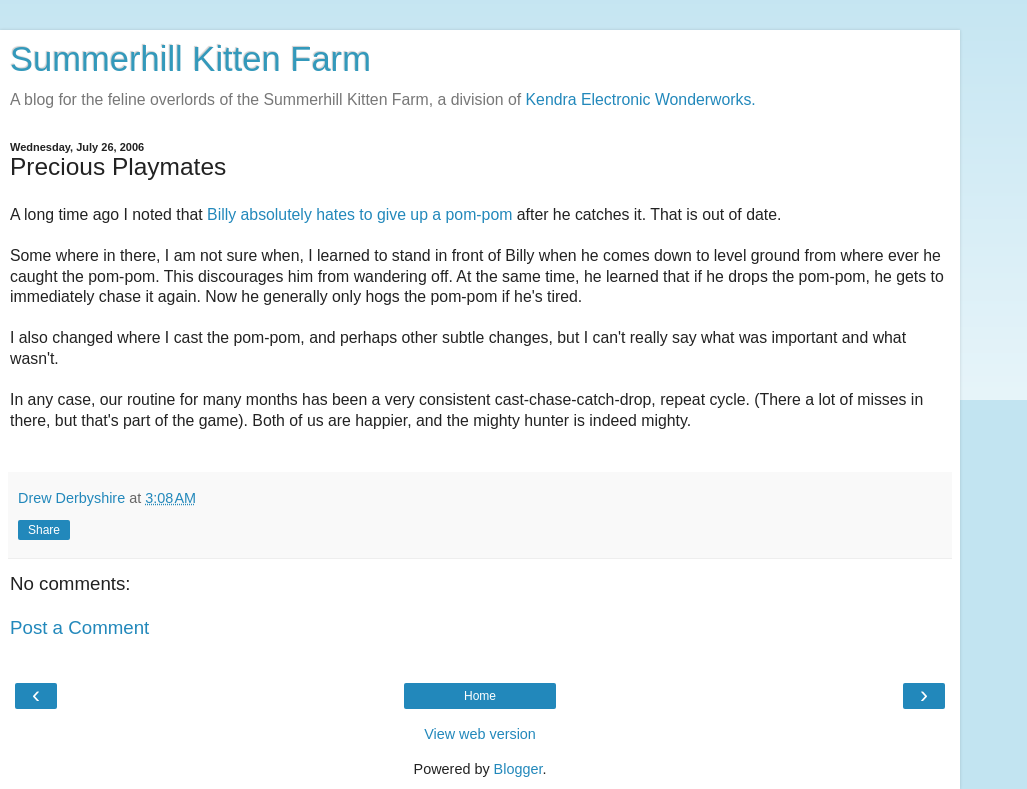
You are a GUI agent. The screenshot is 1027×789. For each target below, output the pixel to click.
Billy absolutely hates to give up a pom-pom (359, 214)
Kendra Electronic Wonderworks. (641, 99)
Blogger (518, 769)
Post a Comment (79, 627)
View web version (480, 734)
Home (480, 696)
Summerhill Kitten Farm (190, 59)
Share (44, 530)
